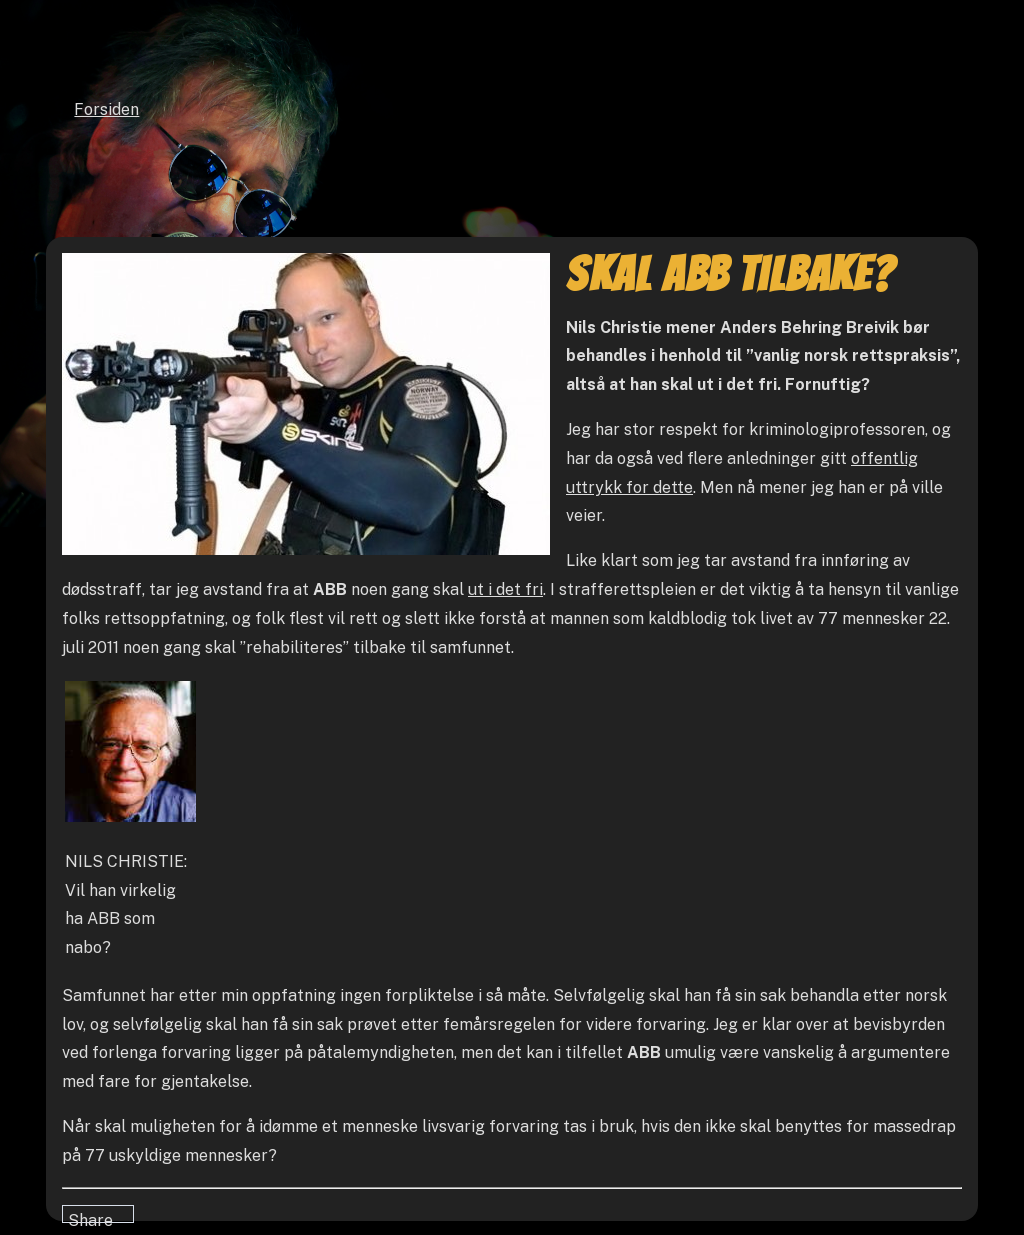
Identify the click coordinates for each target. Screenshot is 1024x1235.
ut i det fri (505, 589)
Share (90, 1217)
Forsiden (106, 109)
